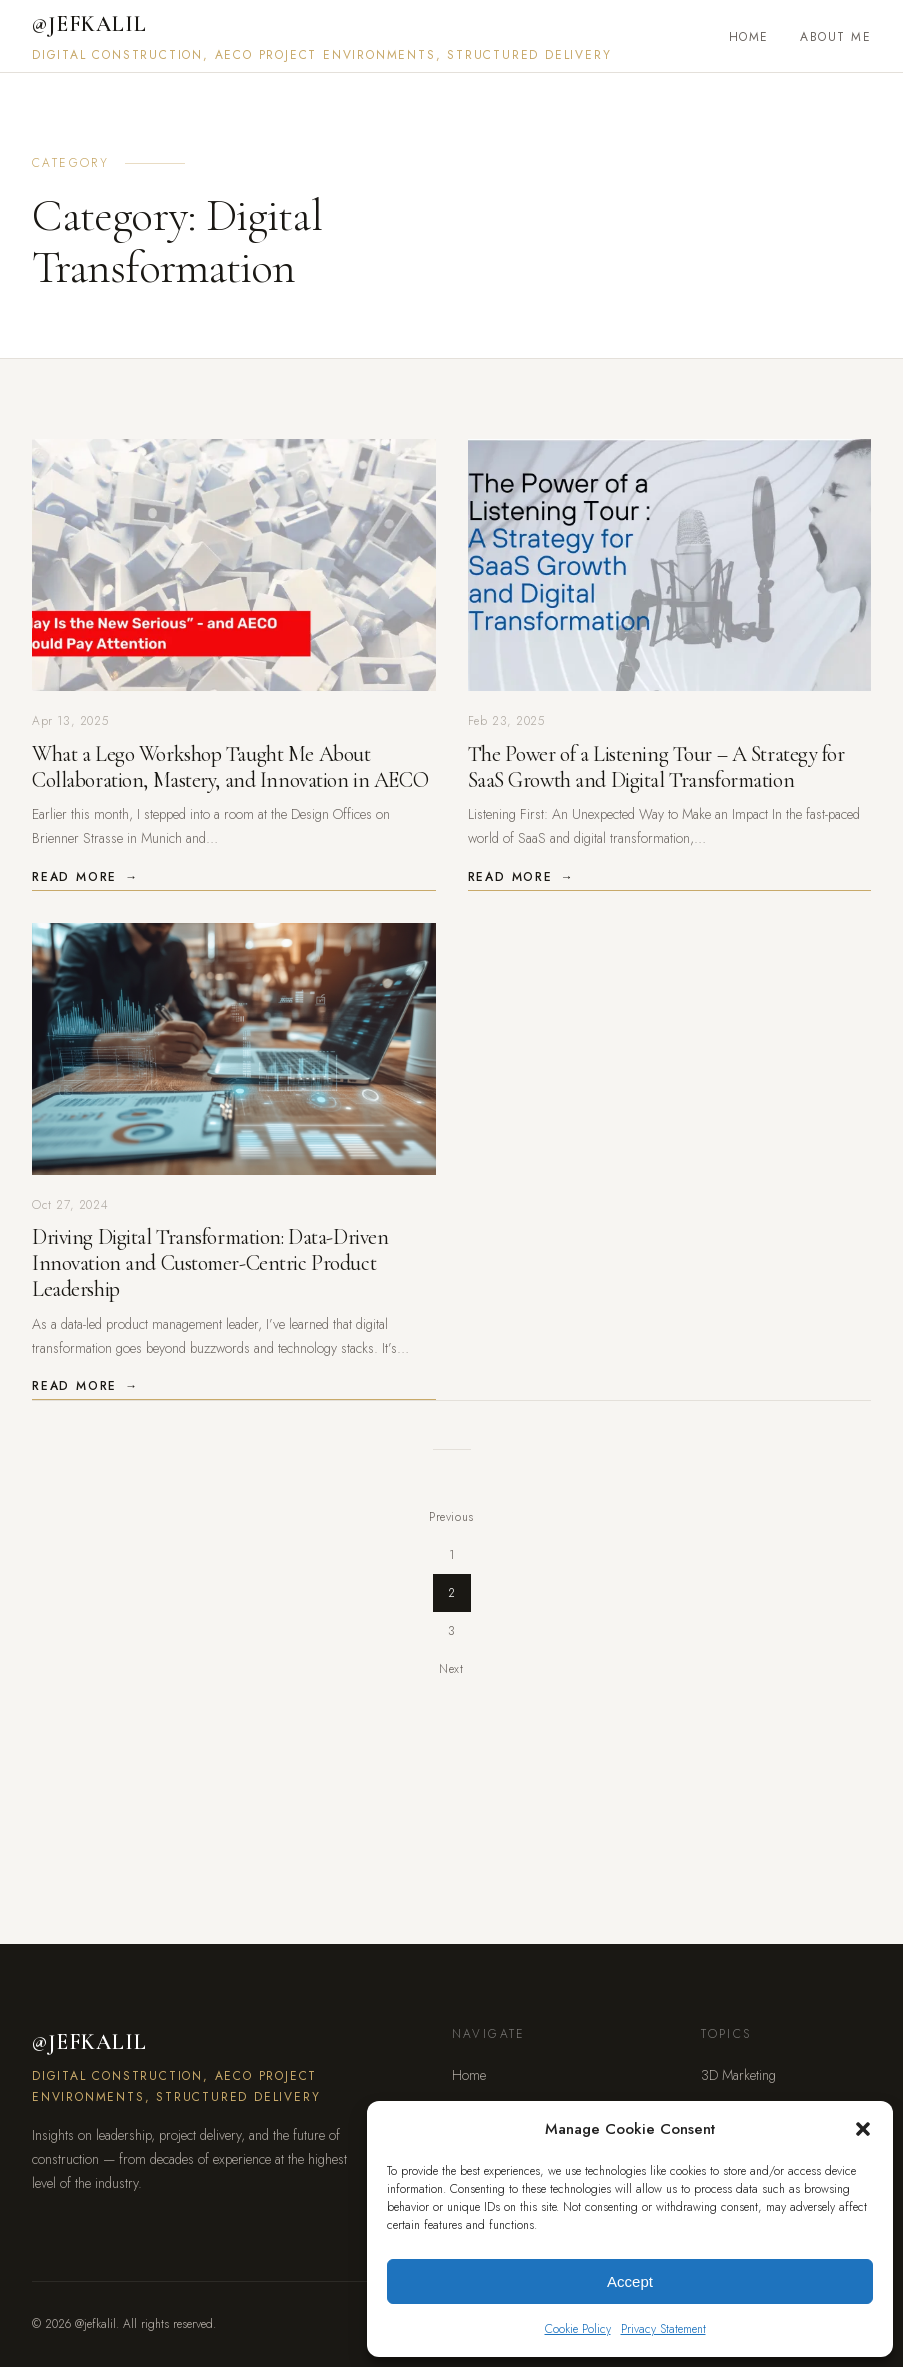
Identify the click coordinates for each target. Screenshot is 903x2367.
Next (451, 1669)
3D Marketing (738, 2075)
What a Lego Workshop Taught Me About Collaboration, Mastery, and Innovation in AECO (230, 767)
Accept (630, 2281)
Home (749, 37)
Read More (74, 877)
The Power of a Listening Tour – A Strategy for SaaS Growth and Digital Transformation (656, 767)
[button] (863, 2129)
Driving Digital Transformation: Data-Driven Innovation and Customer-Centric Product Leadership (210, 1263)
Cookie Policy (578, 2329)
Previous (452, 1517)
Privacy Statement (663, 2329)
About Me (835, 37)
